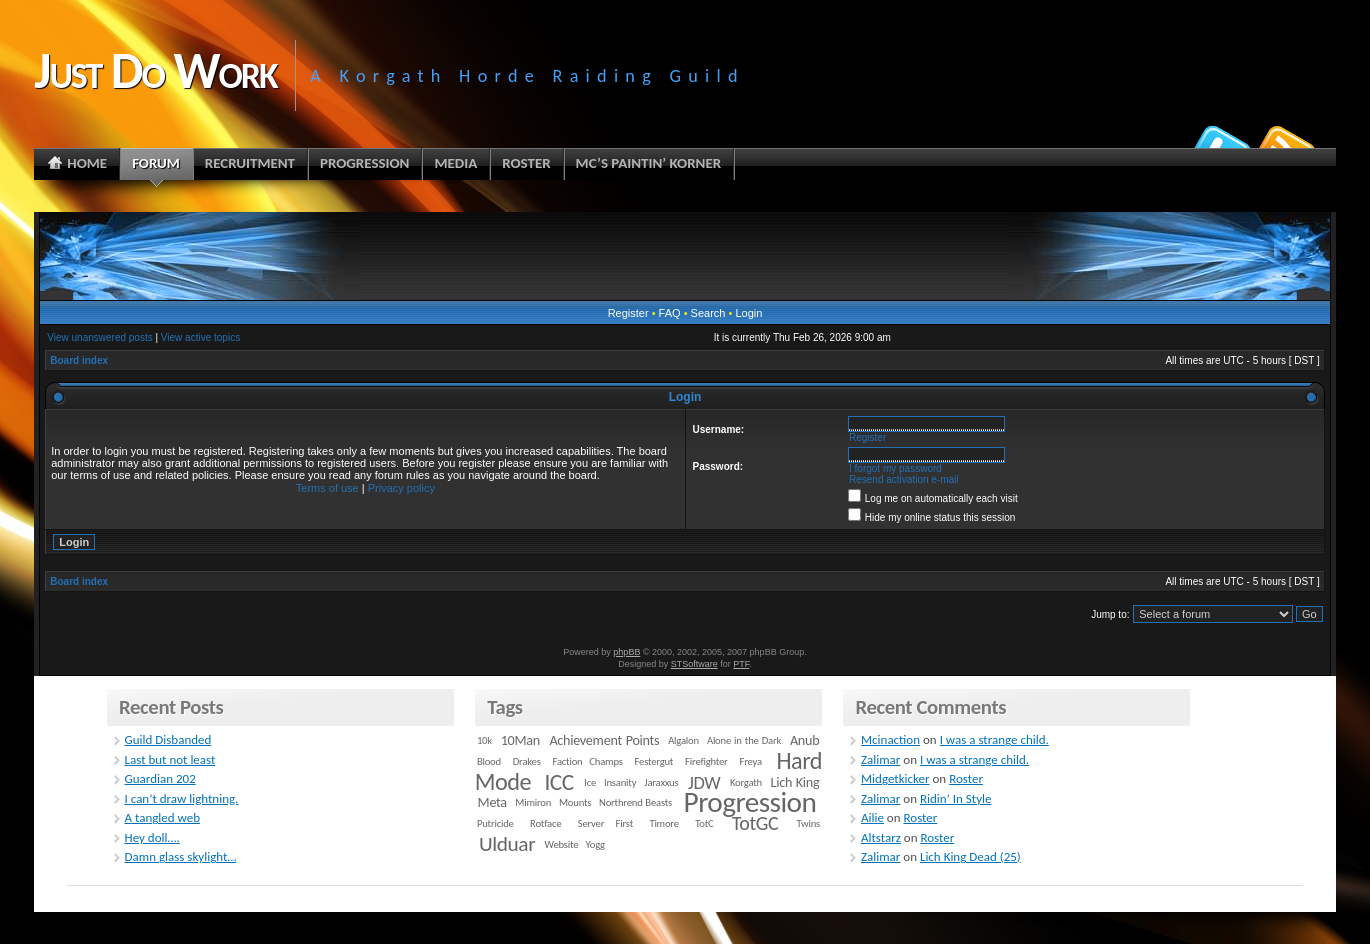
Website (562, 844)
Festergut (654, 761)
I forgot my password (895, 468)
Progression (750, 802)
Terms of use (327, 488)
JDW (704, 782)
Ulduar (507, 844)
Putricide (495, 823)
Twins (809, 823)
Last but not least (170, 759)
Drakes (527, 761)
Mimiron (533, 802)
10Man (520, 740)
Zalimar (880, 759)
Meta (492, 802)
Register (628, 313)
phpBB (626, 652)
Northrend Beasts (635, 802)
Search (708, 313)
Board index (79, 360)
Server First (605, 823)
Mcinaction (890, 739)
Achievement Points (604, 740)
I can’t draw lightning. (182, 798)
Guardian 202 (160, 778)
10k (484, 740)
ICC (558, 782)
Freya (750, 761)
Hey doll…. (152, 837)
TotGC (755, 823)
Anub (804, 740)
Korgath (746, 782)
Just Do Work (155, 70)
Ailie (872, 817)
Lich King (795, 782)
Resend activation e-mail (904, 479)
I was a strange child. (994, 739)
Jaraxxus (661, 782)
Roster (966, 778)
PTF (741, 664)
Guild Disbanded (168, 739)
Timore (663, 823)
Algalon (683, 740)
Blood (489, 761)
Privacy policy (401, 488)
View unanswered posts (99, 337)
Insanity (620, 782)
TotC (704, 823)
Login (748, 313)
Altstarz (881, 837)
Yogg (595, 844)
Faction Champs (588, 761)
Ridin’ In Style (956, 798)
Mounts (575, 802)
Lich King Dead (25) (970, 856)
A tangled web (163, 817)
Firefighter (706, 761)
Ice (590, 782)
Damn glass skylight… (181, 856)
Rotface (545, 823)
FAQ (670, 313)
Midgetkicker (895, 778)
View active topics (200, 337)
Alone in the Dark (744, 740)
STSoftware (694, 664)
